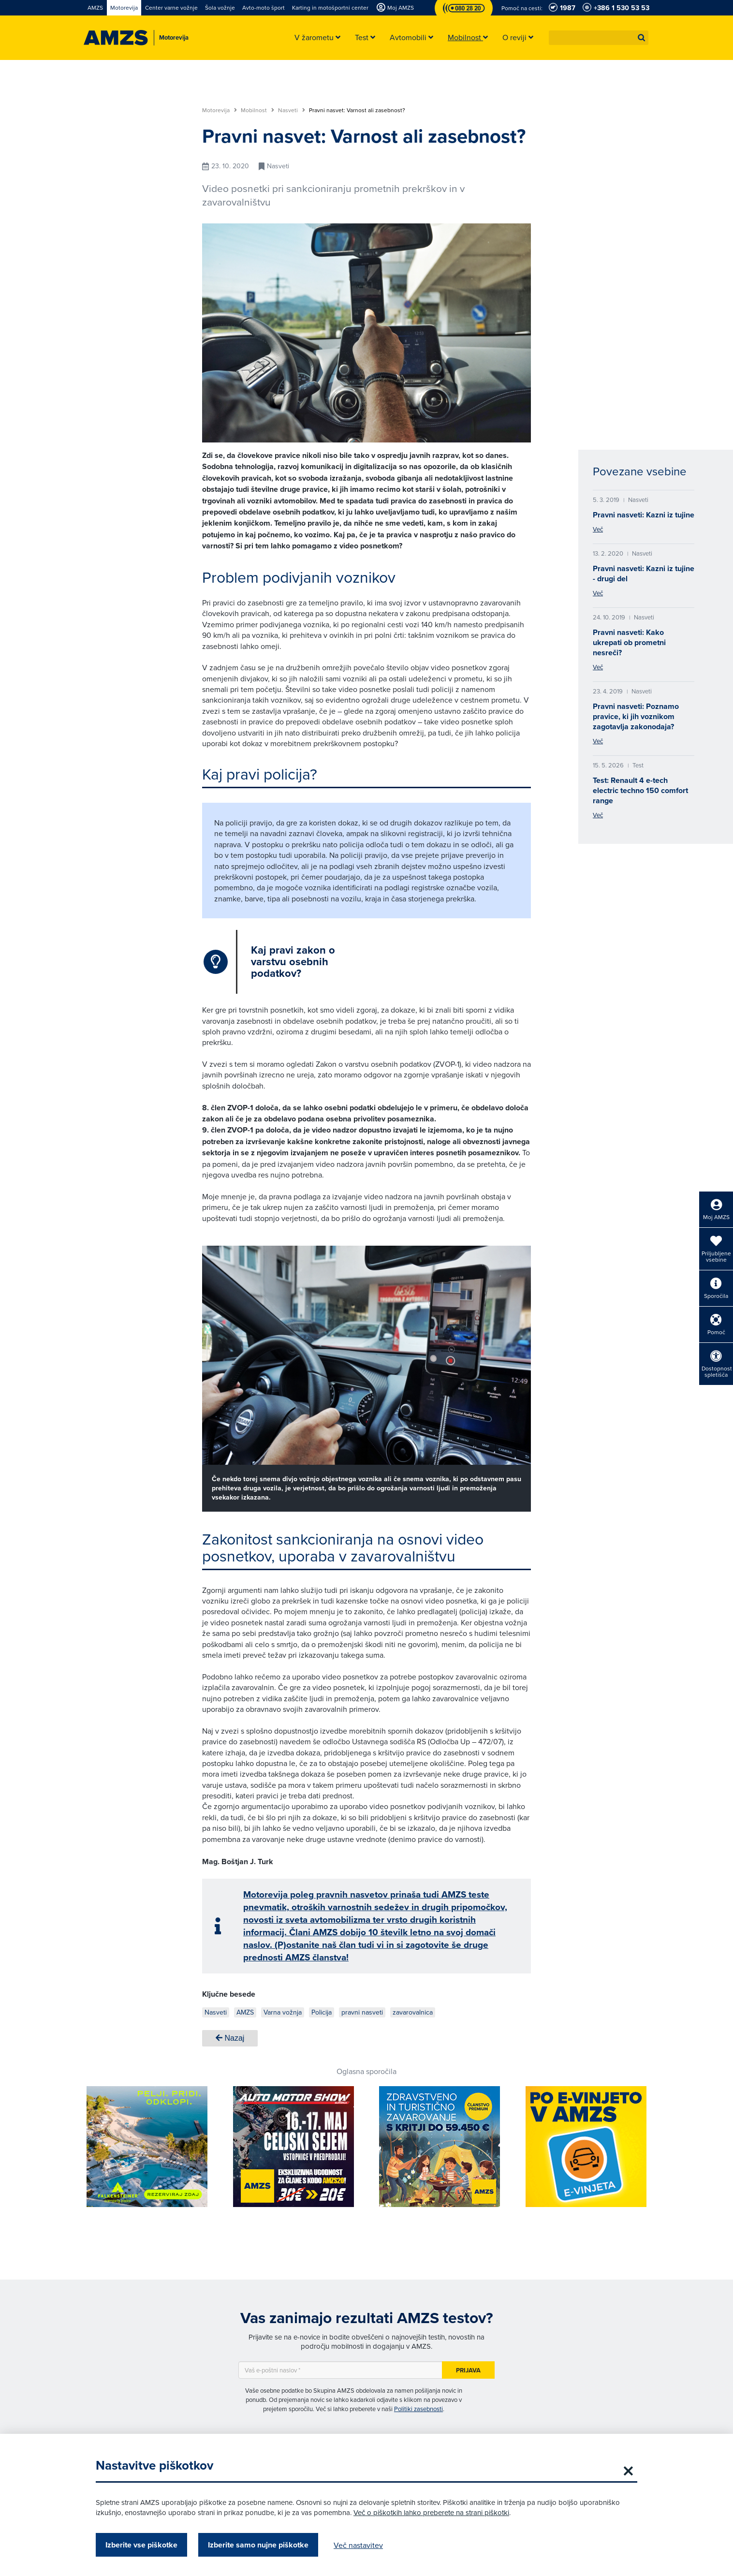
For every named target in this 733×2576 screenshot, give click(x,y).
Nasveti (291, 110)
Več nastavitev (358, 2545)
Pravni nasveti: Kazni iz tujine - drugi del (643, 573)
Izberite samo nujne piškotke (258, 2544)
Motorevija (219, 110)
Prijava (468, 2370)
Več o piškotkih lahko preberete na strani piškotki (431, 2512)
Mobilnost (257, 110)
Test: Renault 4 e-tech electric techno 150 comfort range (640, 790)
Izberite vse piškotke (141, 2544)
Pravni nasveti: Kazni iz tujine (643, 514)
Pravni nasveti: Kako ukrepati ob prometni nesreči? (629, 642)
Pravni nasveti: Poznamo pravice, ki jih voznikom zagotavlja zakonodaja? (636, 716)
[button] (641, 37)
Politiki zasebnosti (418, 2408)
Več (598, 529)
